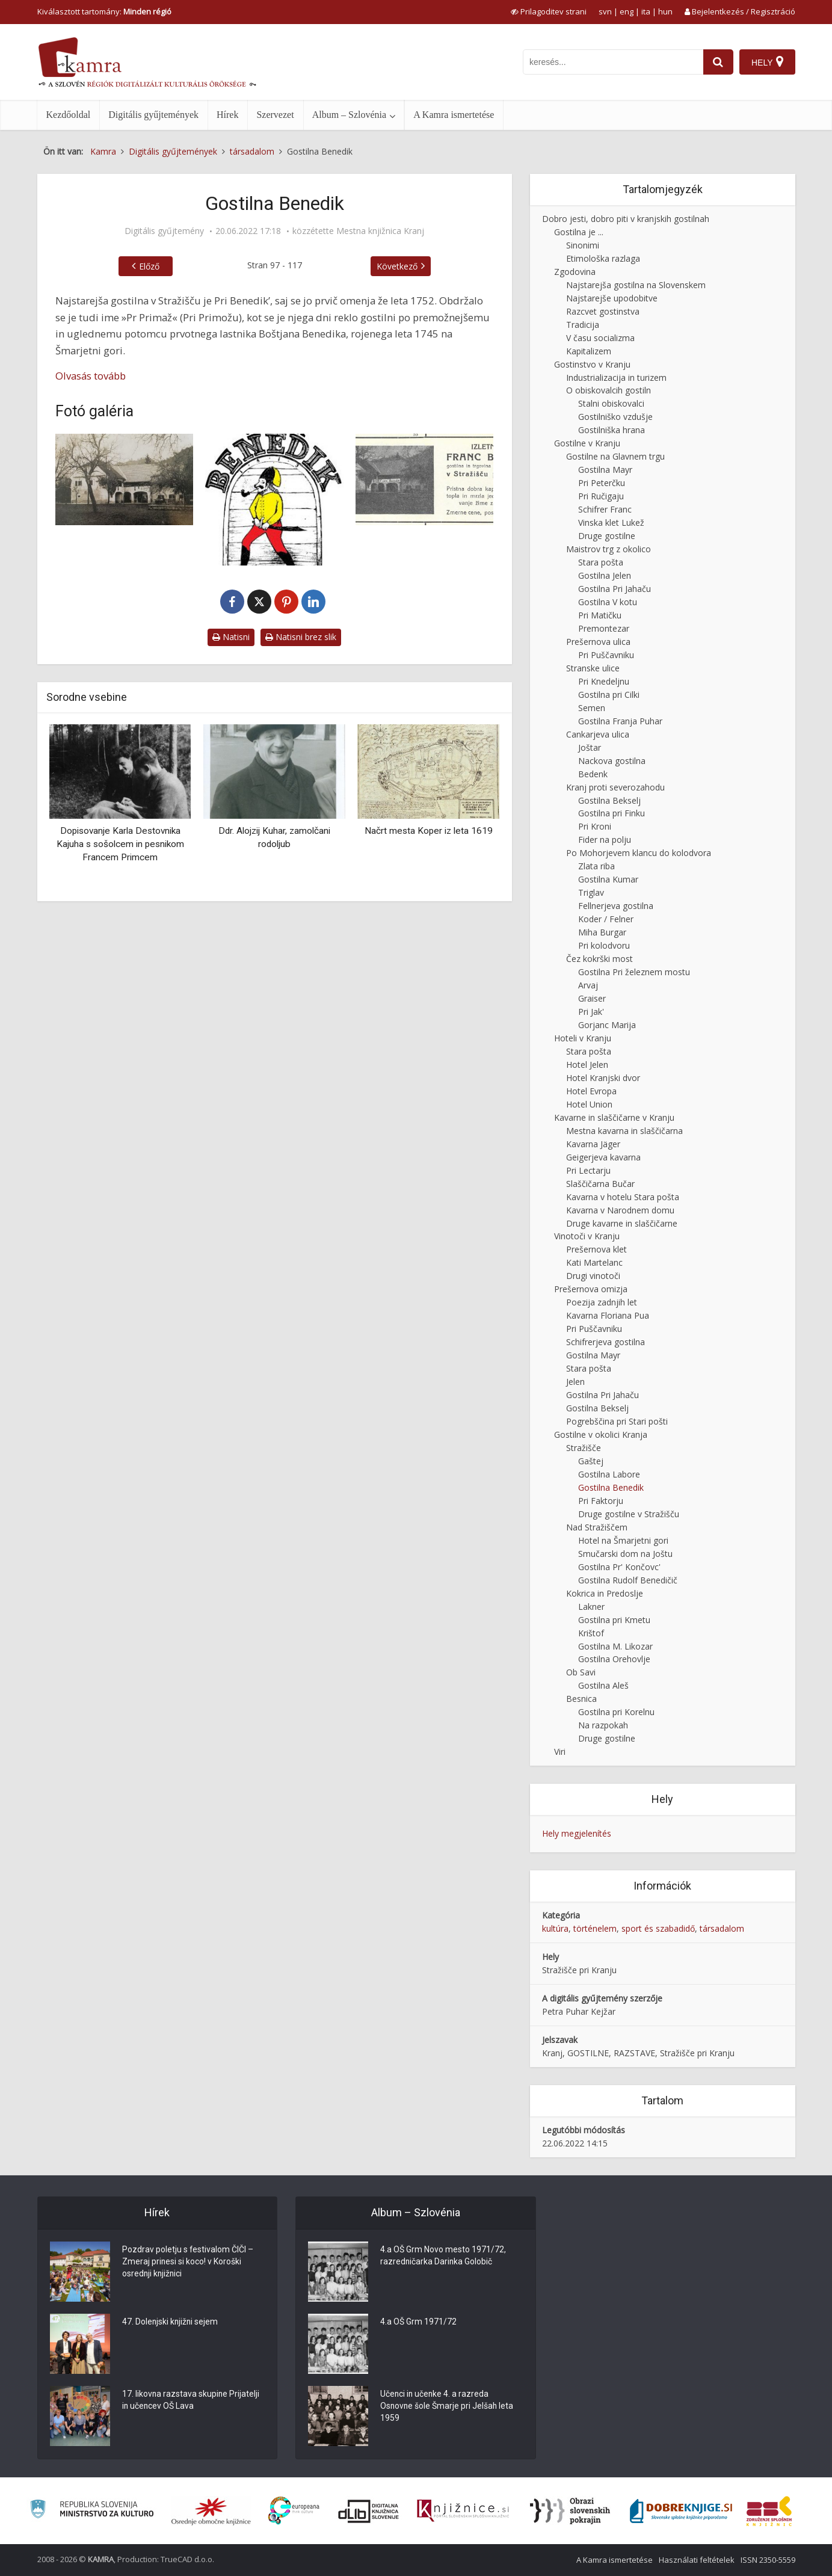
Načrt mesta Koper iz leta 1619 (429, 830)
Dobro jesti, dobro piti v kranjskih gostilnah (625, 218)
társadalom (722, 1928)
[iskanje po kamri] (613, 62)
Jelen (575, 1381)
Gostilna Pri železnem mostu (634, 972)
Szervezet (275, 114)
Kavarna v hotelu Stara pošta (622, 1197)
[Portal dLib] (369, 2511)
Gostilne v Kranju (587, 443)
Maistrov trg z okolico (608, 549)
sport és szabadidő (658, 1928)
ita (645, 11)
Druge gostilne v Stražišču (628, 1514)
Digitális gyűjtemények (153, 114)
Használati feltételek (697, 2559)
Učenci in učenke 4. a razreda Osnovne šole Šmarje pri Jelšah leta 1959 (447, 2407)
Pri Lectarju (588, 1170)
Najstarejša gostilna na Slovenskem (636, 285)
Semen (591, 707)
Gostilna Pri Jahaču (614, 588)
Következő (397, 266)
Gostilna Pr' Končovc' (619, 1567)
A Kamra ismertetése (453, 114)
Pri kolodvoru (604, 945)
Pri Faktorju (600, 1500)
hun (665, 11)
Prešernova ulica (598, 641)
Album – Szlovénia (349, 114)
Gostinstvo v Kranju (592, 364)
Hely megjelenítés (576, 1833)
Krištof (591, 1633)
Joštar (589, 747)
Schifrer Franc (605, 509)
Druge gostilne (606, 535)
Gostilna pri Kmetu (614, 1619)
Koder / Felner (605, 919)
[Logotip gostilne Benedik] (274, 499)
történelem (595, 1928)
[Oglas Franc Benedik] (425, 480)
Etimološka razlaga (603, 258)
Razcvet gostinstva (602, 311)
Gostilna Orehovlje (614, 1659)
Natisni (231, 636)
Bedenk (593, 774)
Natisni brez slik (300, 636)
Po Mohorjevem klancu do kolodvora (638, 852)
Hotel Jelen (587, 1064)
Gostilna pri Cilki (608, 694)
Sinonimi (582, 245)
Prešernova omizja (590, 1289)
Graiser (592, 998)
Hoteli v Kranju (582, 1038)
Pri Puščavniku (606, 655)
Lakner (591, 1606)
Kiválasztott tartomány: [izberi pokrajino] (104, 11)
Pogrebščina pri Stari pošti (617, 1421)
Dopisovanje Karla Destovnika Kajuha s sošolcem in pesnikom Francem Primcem (120, 843)
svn (605, 11)
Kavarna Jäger (593, 1144)
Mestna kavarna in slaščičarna (624, 1130)
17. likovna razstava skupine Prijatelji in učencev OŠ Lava (191, 2401)
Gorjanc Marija (607, 1025)
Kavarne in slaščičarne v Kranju (614, 1117)
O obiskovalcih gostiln (608, 390)
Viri (559, 1751)
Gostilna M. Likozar (615, 1646)
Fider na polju (604, 839)
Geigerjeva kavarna (603, 1157)
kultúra (555, 1928)
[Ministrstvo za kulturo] (91, 2511)
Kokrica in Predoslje (604, 1593)
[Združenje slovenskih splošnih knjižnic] (463, 2511)
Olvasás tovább (90, 376)
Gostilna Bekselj (609, 800)
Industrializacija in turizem (616, 377)
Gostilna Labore (609, 1474)
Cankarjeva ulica (597, 734)
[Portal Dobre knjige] (681, 2511)
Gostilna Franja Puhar (620, 721)
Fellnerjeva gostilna (615, 905)
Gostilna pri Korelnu (616, 1712)
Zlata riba (596, 866)
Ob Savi (581, 1672)
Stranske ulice (593, 668)
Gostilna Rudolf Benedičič (627, 1580)
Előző (149, 266)
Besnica (581, 1698)
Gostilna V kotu (607, 602)
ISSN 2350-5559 (768, 2559)
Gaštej (590, 1461)
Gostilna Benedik (611, 1487)
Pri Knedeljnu (603, 681)
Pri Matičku (599, 615)
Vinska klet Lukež (611, 522)
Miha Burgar (602, 932)
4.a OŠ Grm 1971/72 (418, 2323)
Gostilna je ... (578, 232)
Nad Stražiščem (596, 1527)
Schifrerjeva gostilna (605, 1342)
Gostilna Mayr (605, 469)
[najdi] (718, 62)
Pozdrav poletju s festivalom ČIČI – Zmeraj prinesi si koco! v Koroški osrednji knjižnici (188, 2262)
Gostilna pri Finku (611, 813)
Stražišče (583, 1447)
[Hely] (767, 62)
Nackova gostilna (612, 760)
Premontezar (603, 628)
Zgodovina (575, 271)
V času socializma (600, 338)
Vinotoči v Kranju (587, 1236)
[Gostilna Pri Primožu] (124, 480)
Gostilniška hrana (611, 430)
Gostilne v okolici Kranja (600, 1434)
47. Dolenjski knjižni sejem (171, 2323)
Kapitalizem (588, 351)
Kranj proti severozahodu (615, 787)
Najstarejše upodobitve (612, 298)
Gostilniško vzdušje (615, 416)
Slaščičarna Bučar (600, 1183)
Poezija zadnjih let (601, 1302)
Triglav (591, 892)
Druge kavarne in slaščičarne (621, 1223)
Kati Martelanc (594, 1262)
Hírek (227, 114)
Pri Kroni (594, 826)
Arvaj (588, 985)
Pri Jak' (591, 1011)
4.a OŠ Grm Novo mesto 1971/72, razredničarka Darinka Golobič (443, 2256)
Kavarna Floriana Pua (607, 1315)
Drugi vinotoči (593, 1275)
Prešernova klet (596, 1249)
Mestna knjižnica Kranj (380, 231)
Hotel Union (589, 1104)
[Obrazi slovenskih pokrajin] (570, 2511)
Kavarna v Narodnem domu (620, 1210)
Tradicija (582, 324)
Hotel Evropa (591, 1091)
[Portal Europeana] (294, 2510)
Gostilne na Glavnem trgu (615, 456)
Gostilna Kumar (608, 879)
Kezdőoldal (68, 114)
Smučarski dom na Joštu (625, 1553)
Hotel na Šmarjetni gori (623, 1540)
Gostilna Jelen (604, 575)
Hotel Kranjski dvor (603, 1077)
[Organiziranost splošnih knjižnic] (211, 2511)
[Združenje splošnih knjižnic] (769, 2511)
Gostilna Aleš (603, 1685)
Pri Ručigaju (601, 496)
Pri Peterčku (601, 482)
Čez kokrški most (599, 958)
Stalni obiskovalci (611, 403)
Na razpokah (603, 1725)
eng (626, 11)
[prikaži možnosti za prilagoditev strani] (549, 11)
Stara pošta (600, 562)
